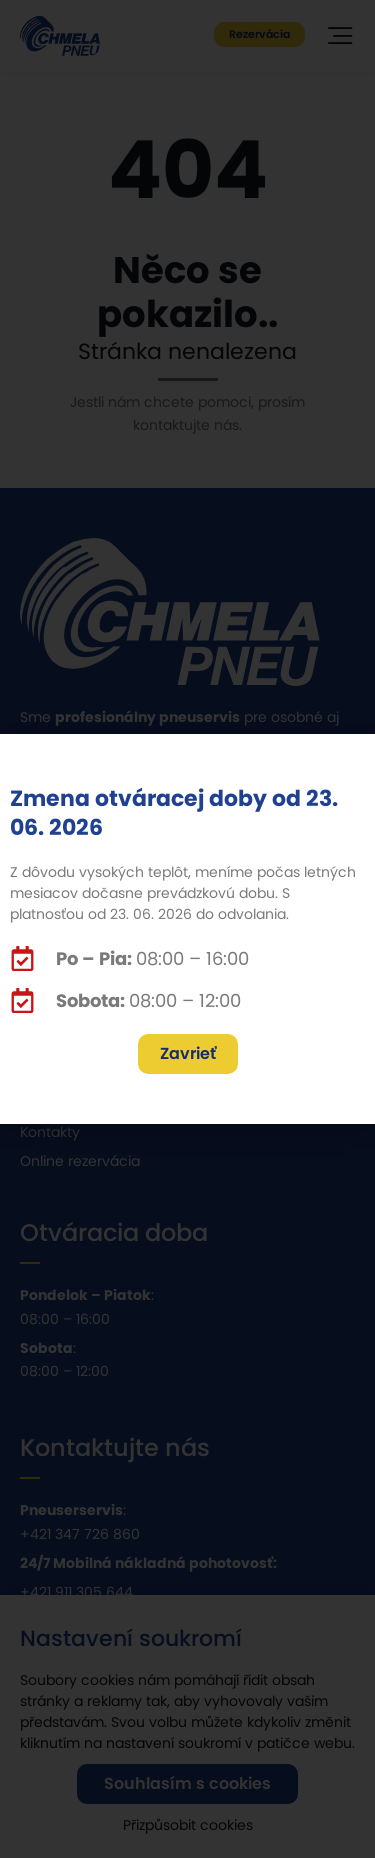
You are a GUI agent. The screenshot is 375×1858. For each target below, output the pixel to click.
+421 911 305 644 (76, 1592)
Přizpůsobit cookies (188, 1836)
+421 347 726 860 (80, 1534)
